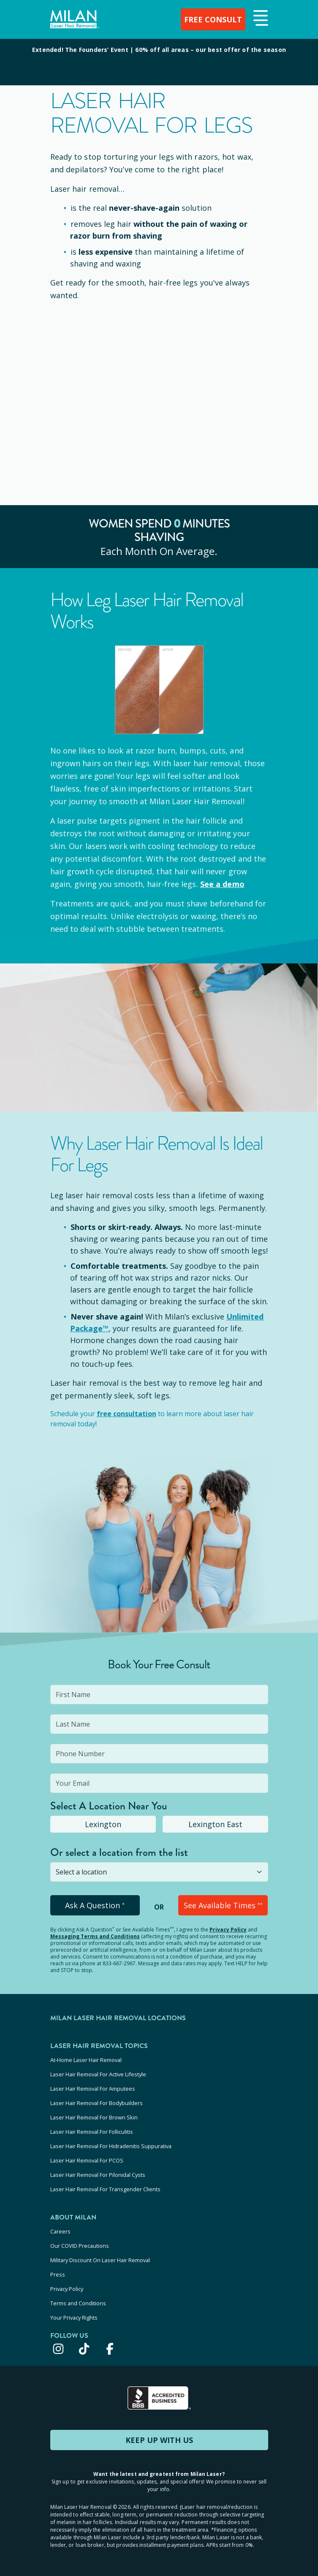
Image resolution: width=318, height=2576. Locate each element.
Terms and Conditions (78, 2303)
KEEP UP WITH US (159, 2440)
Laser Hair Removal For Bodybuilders (96, 2103)
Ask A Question (95, 1905)
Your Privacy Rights (74, 2317)
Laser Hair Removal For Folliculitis (91, 2131)
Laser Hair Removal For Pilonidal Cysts (97, 2175)
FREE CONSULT (213, 19)
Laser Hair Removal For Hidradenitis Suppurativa (110, 2146)
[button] (259, 18)
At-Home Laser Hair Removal (86, 2060)
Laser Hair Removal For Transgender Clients (105, 2189)
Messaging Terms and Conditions (95, 1936)
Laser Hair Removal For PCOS (86, 2160)
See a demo (222, 884)
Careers (60, 2231)
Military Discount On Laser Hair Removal (100, 2260)
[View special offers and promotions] (159, 62)
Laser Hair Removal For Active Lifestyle (98, 2074)
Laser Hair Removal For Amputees (92, 2088)
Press (57, 2274)
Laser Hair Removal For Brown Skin (94, 2117)
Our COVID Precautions (79, 2246)
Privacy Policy (228, 1929)
